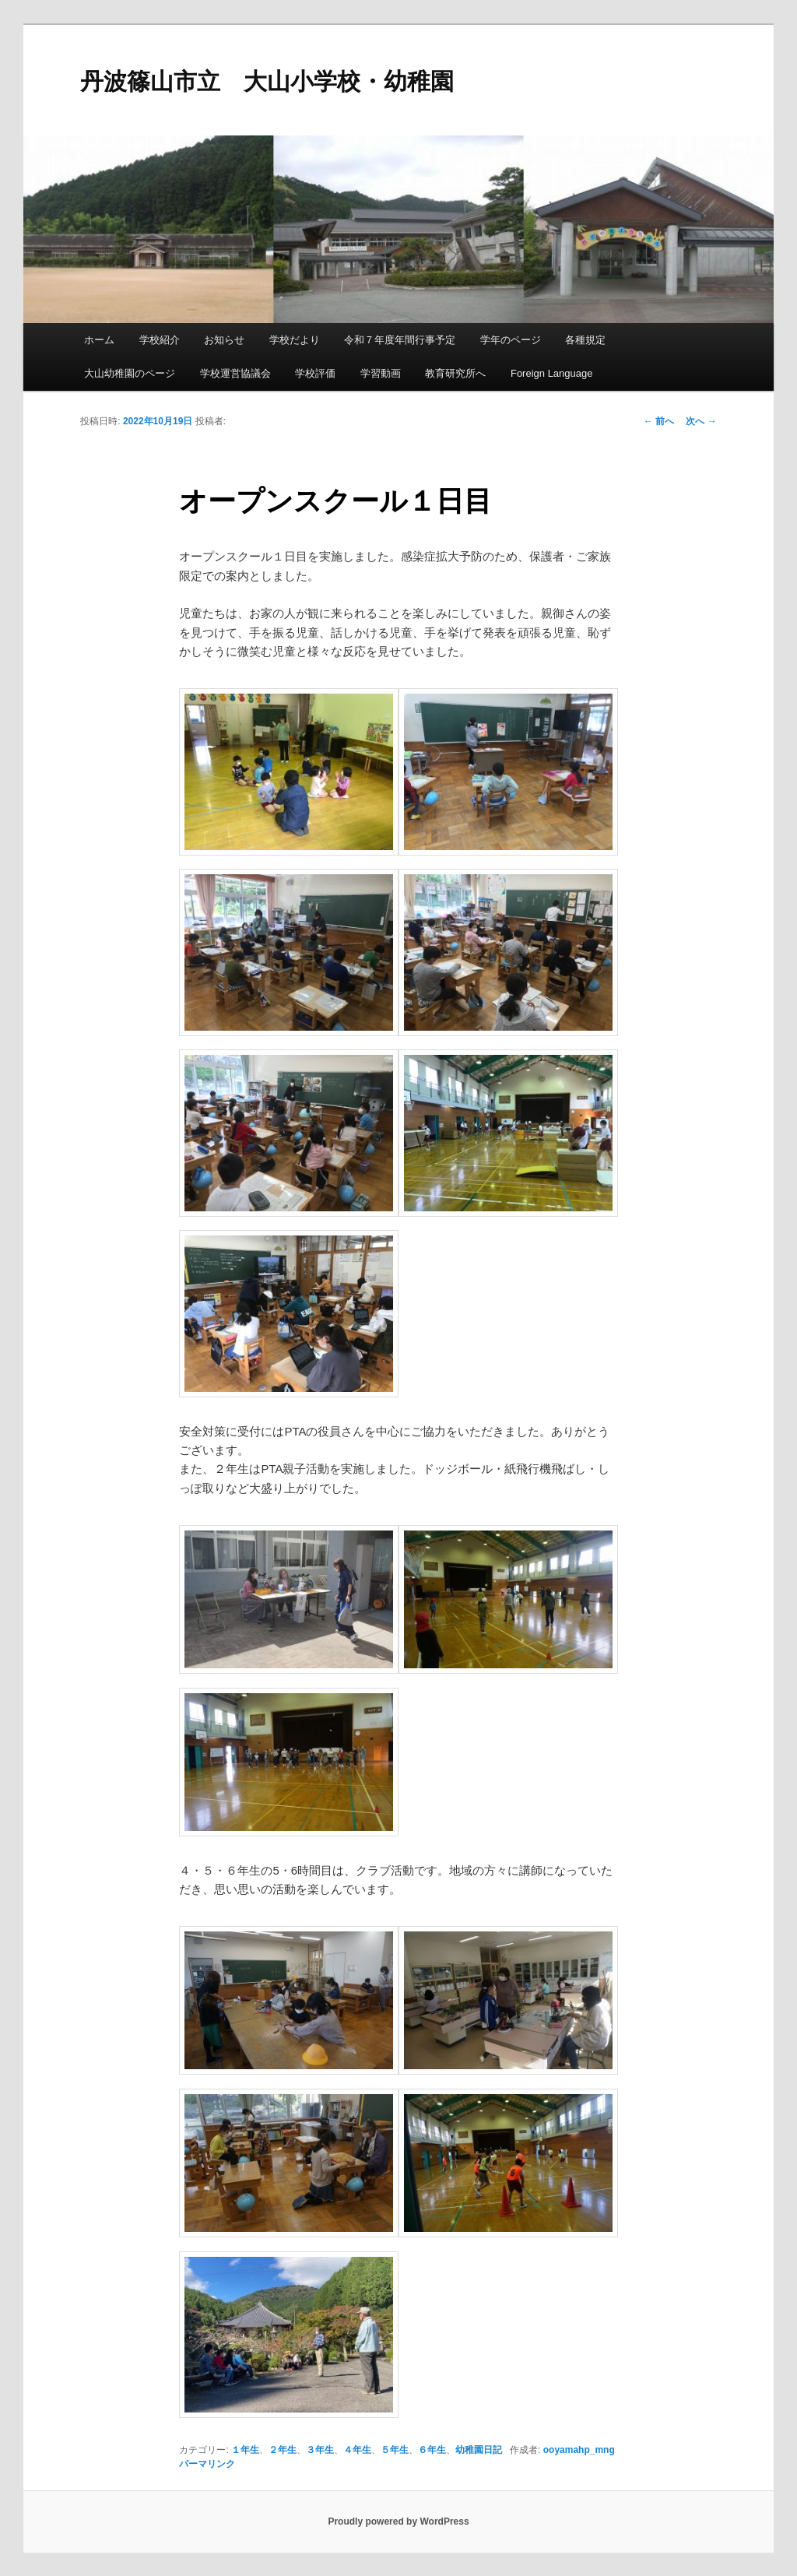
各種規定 (585, 340)
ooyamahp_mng (579, 2449)
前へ (659, 421)
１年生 (245, 2449)
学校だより (294, 340)
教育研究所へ (455, 373)
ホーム (99, 340)
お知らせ (224, 340)
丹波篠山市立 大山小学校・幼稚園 (267, 81)
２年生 (283, 2449)
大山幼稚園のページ (129, 373)
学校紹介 (159, 340)
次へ (701, 421)
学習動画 (380, 373)
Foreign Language (552, 373)
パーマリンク (207, 2463)
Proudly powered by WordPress (398, 2521)
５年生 (395, 2449)
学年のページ (510, 340)
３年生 (320, 2449)
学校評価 (315, 373)
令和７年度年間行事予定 (399, 340)
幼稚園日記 (478, 2449)
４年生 (357, 2449)
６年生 (432, 2449)
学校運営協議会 (235, 373)
